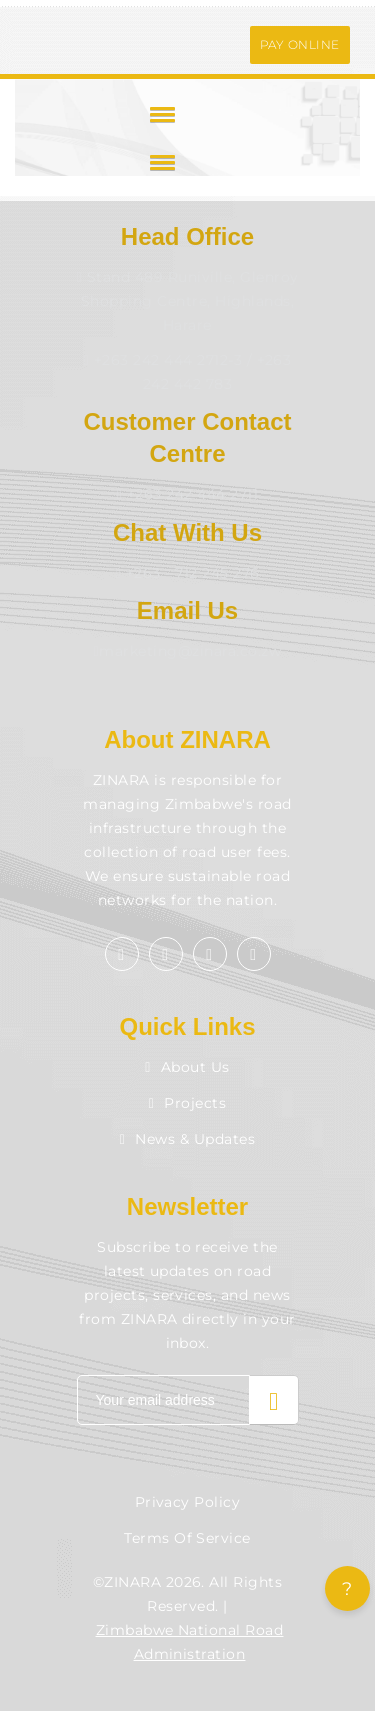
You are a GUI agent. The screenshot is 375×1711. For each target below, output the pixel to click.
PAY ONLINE (300, 44)
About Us (187, 1067)
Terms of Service (187, 1538)
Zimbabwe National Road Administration (190, 1642)
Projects (188, 1103)
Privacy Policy (188, 1502)
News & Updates (188, 1139)
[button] (159, 114)
